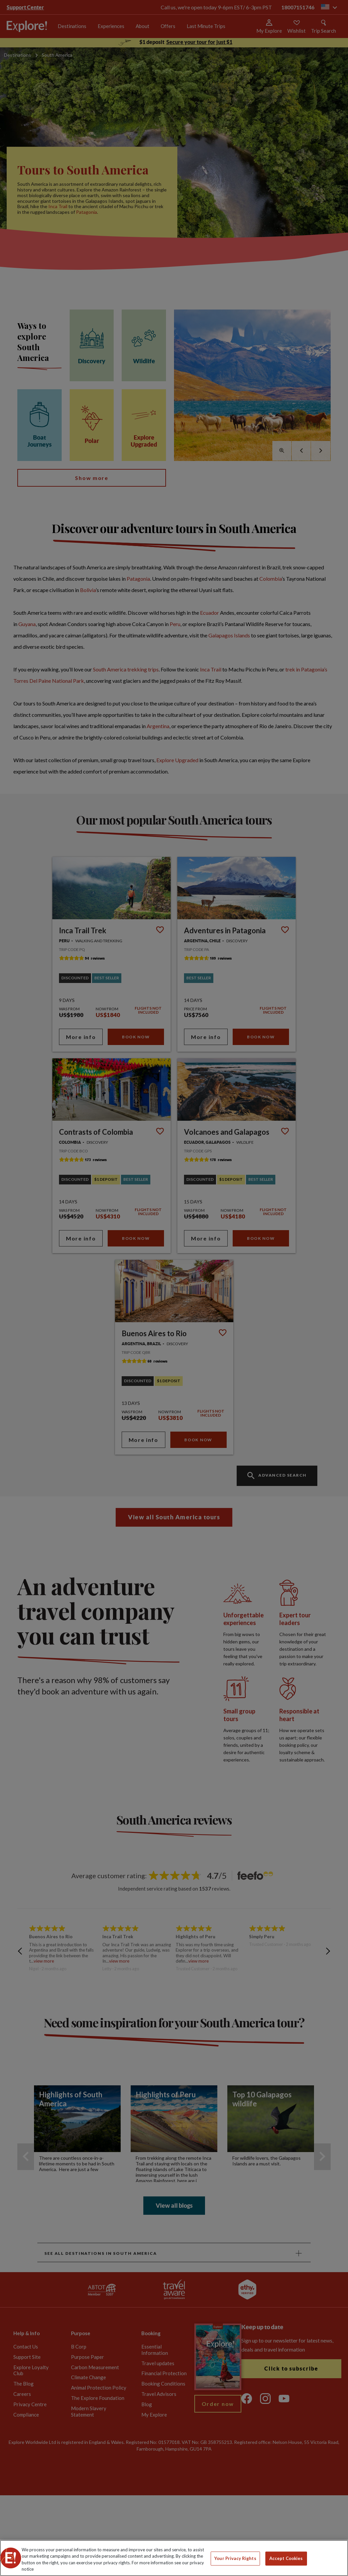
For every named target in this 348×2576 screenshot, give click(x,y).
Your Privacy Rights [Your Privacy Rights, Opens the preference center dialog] (235, 2558)
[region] (174, 2558)
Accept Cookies (286, 2558)
